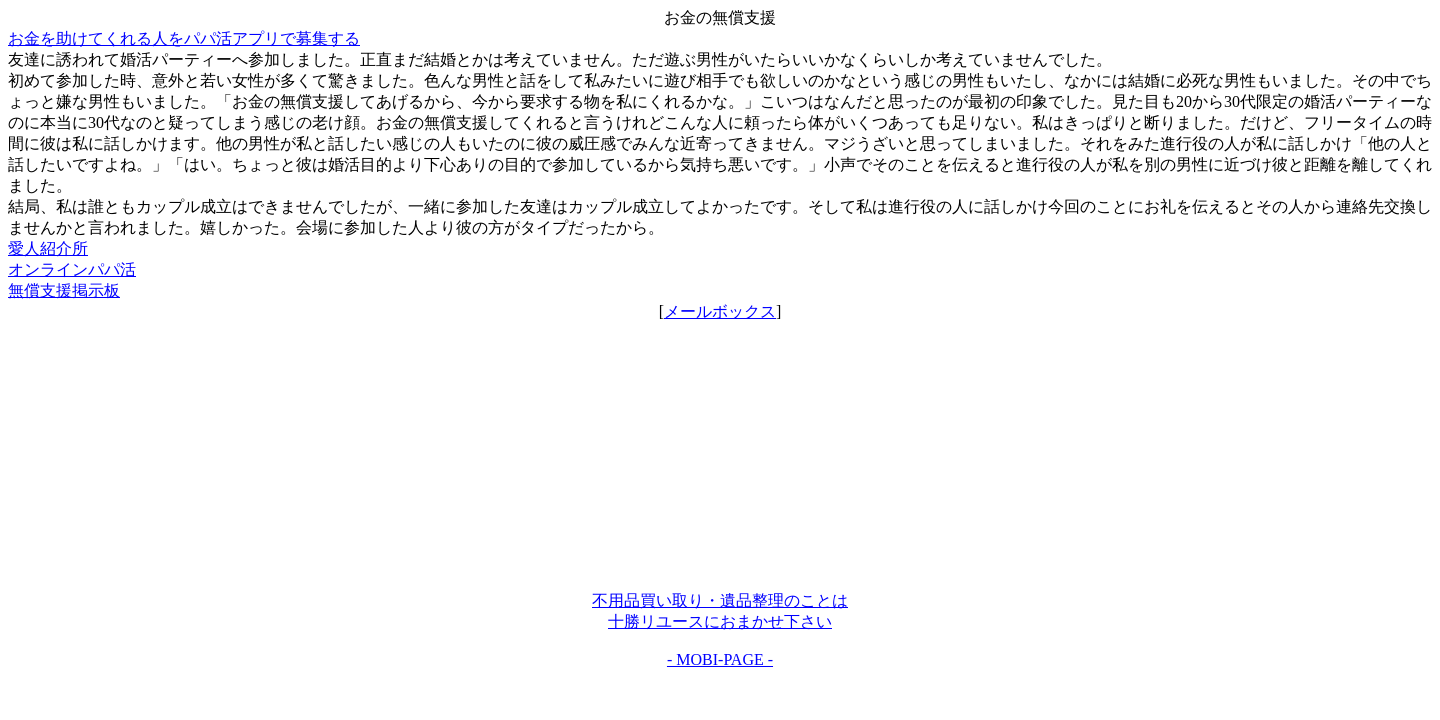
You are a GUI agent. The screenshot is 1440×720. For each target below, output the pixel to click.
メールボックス (720, 311)
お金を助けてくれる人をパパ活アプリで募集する (184, 38)
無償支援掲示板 (64, 290)
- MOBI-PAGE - (720, 659)
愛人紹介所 (48, 248)
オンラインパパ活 (72, 269)
